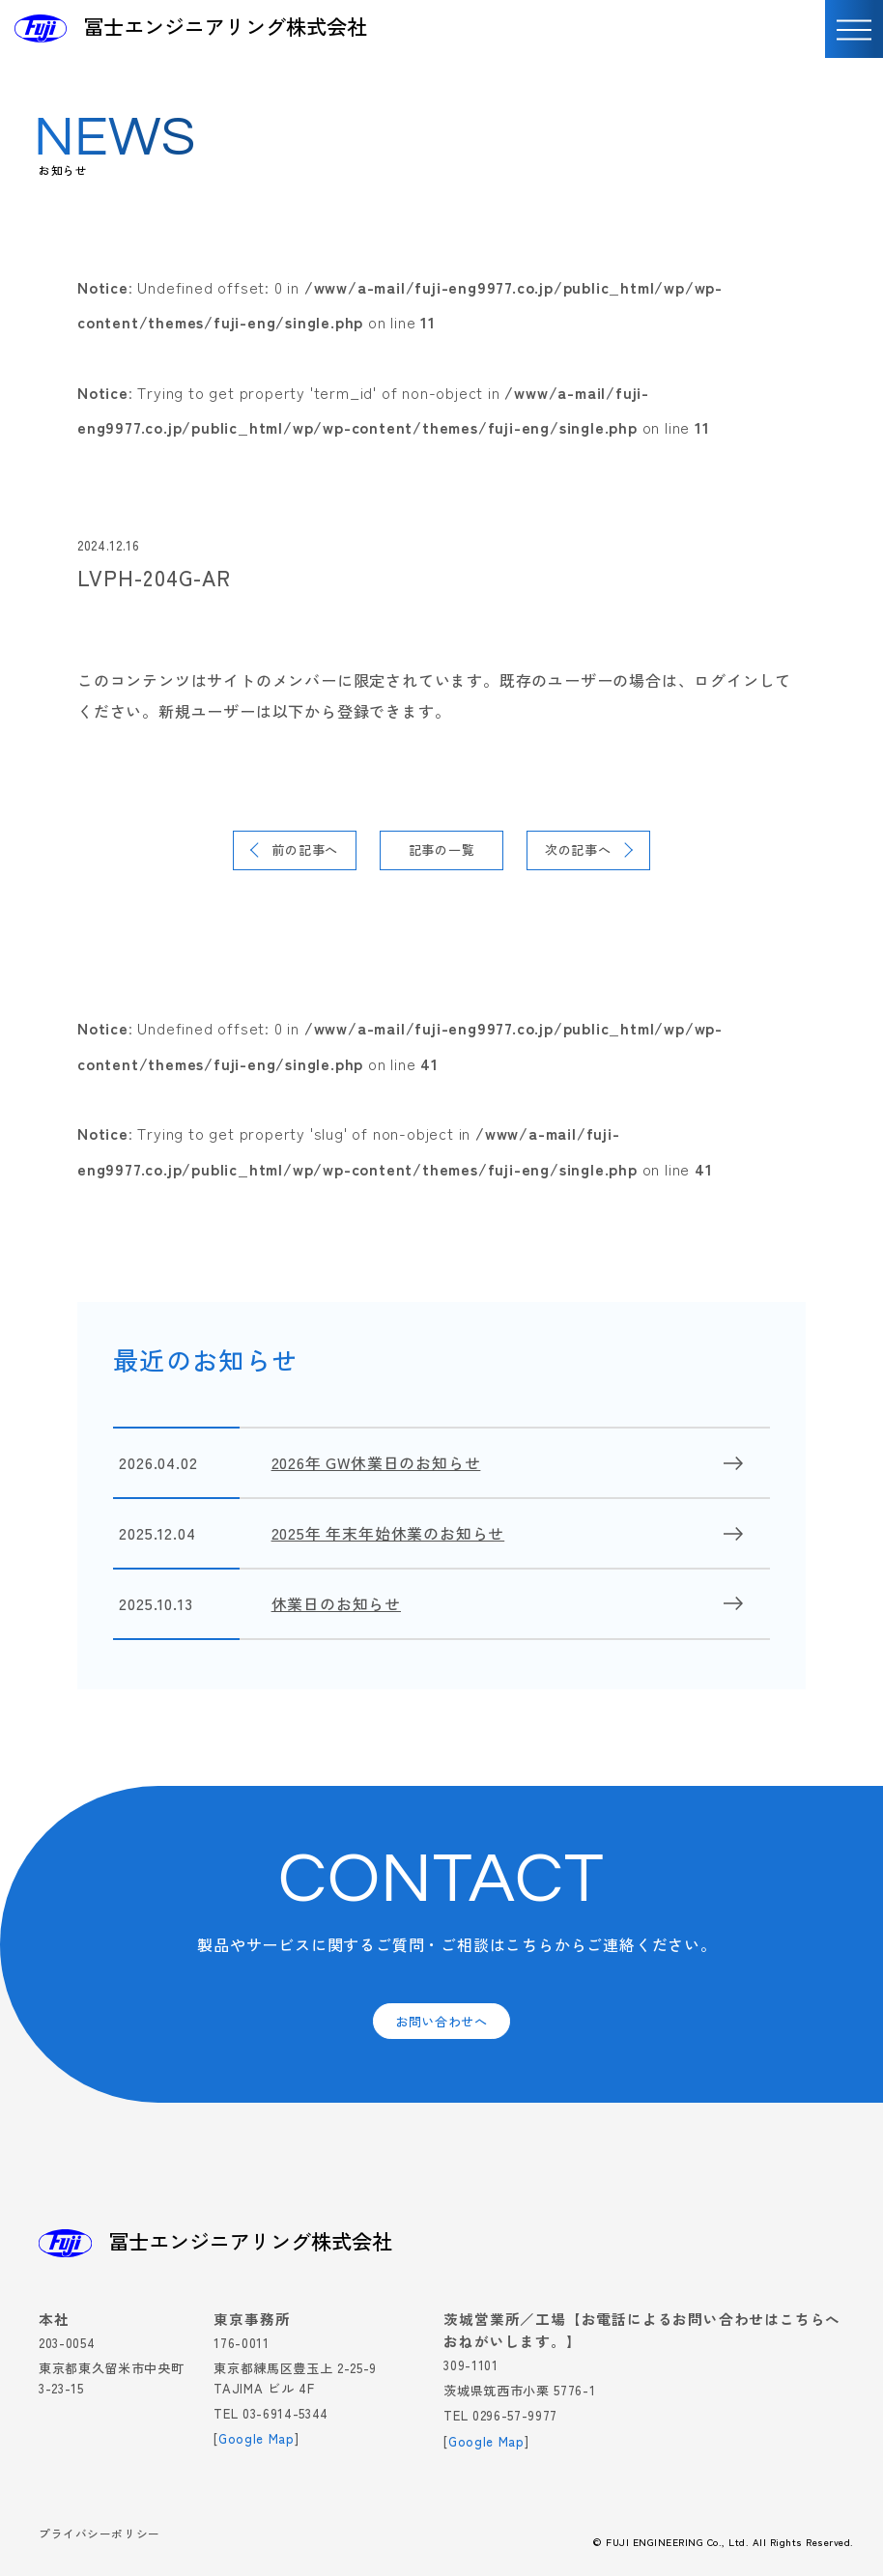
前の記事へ (304, 849)
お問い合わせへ (441, 2021)
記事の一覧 (442, 849)
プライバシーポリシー (99, 2535)
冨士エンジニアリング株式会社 (225, 27)
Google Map (256, 2438)
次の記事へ (578, 849)
